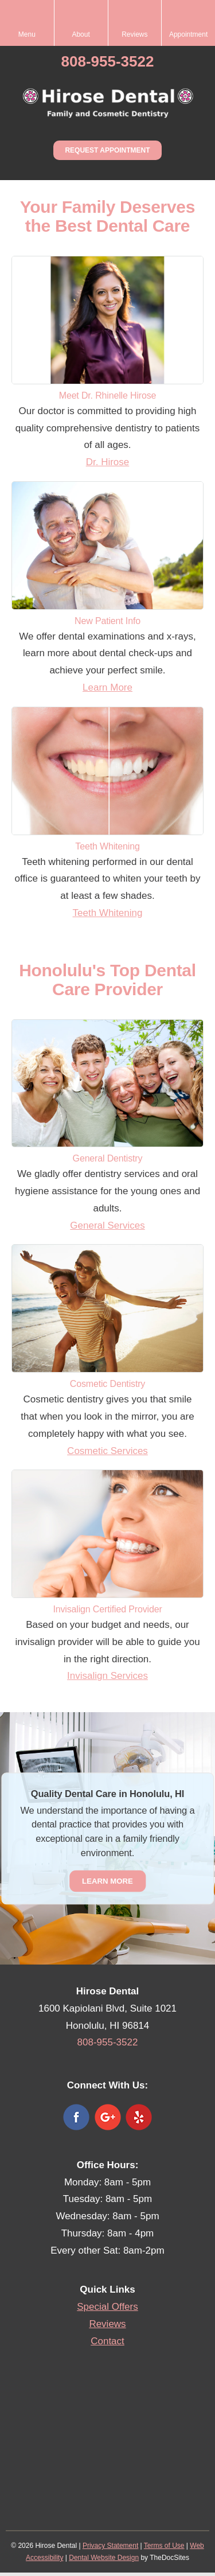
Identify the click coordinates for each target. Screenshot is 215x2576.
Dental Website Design (104, 2558)
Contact (107, 2341)
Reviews (107, 2323)
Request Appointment (107, 150)
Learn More (107, 687)
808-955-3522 (107, 61)
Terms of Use (164, 2546)
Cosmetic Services (107, 1450)
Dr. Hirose (108, 462)
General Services (107, 1225)
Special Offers (107, 2306)
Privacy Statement (110, 2546)
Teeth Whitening (108, 912)
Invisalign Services (107, 1675)
